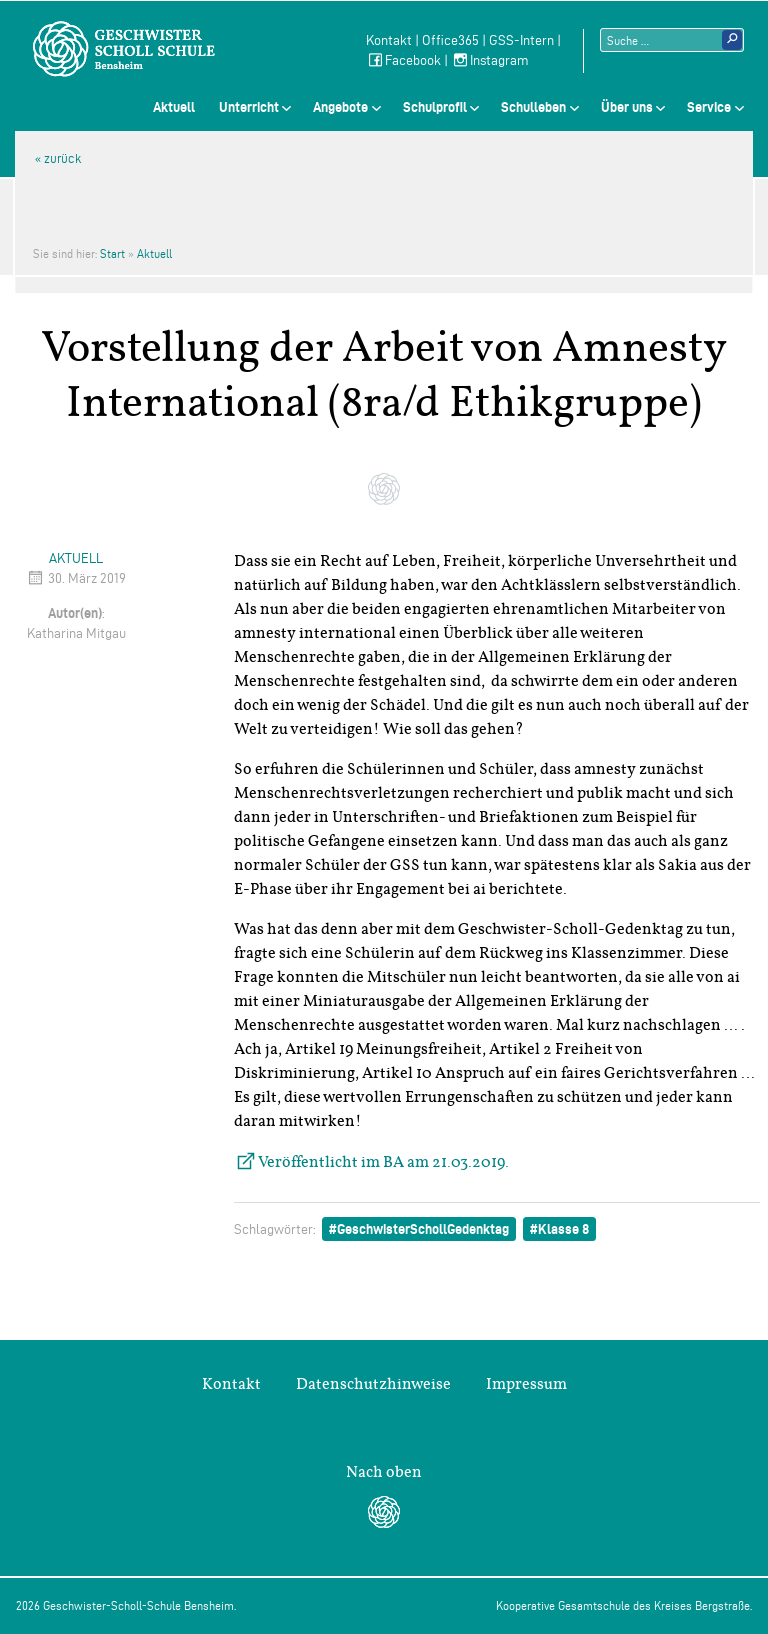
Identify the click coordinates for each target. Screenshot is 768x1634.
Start (112, 253)
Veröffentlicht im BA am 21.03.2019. (383, 1162)
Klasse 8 (563, 1229)
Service (709, 107)
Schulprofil (435, 107)
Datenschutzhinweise (373, 1384)
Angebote (340, 107)
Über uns (627, 107)
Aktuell (174, 107)
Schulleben (533, 107)
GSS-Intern (521, 40)
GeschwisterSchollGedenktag (423, 1229)
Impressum (526, 1384)
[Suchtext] (672, 40)
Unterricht (249, 107)
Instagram (490, 60)
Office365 (450, 40)
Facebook (403, 60)
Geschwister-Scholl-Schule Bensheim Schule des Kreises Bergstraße (124, 49)
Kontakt (389, 40)
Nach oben (384, 1472)
